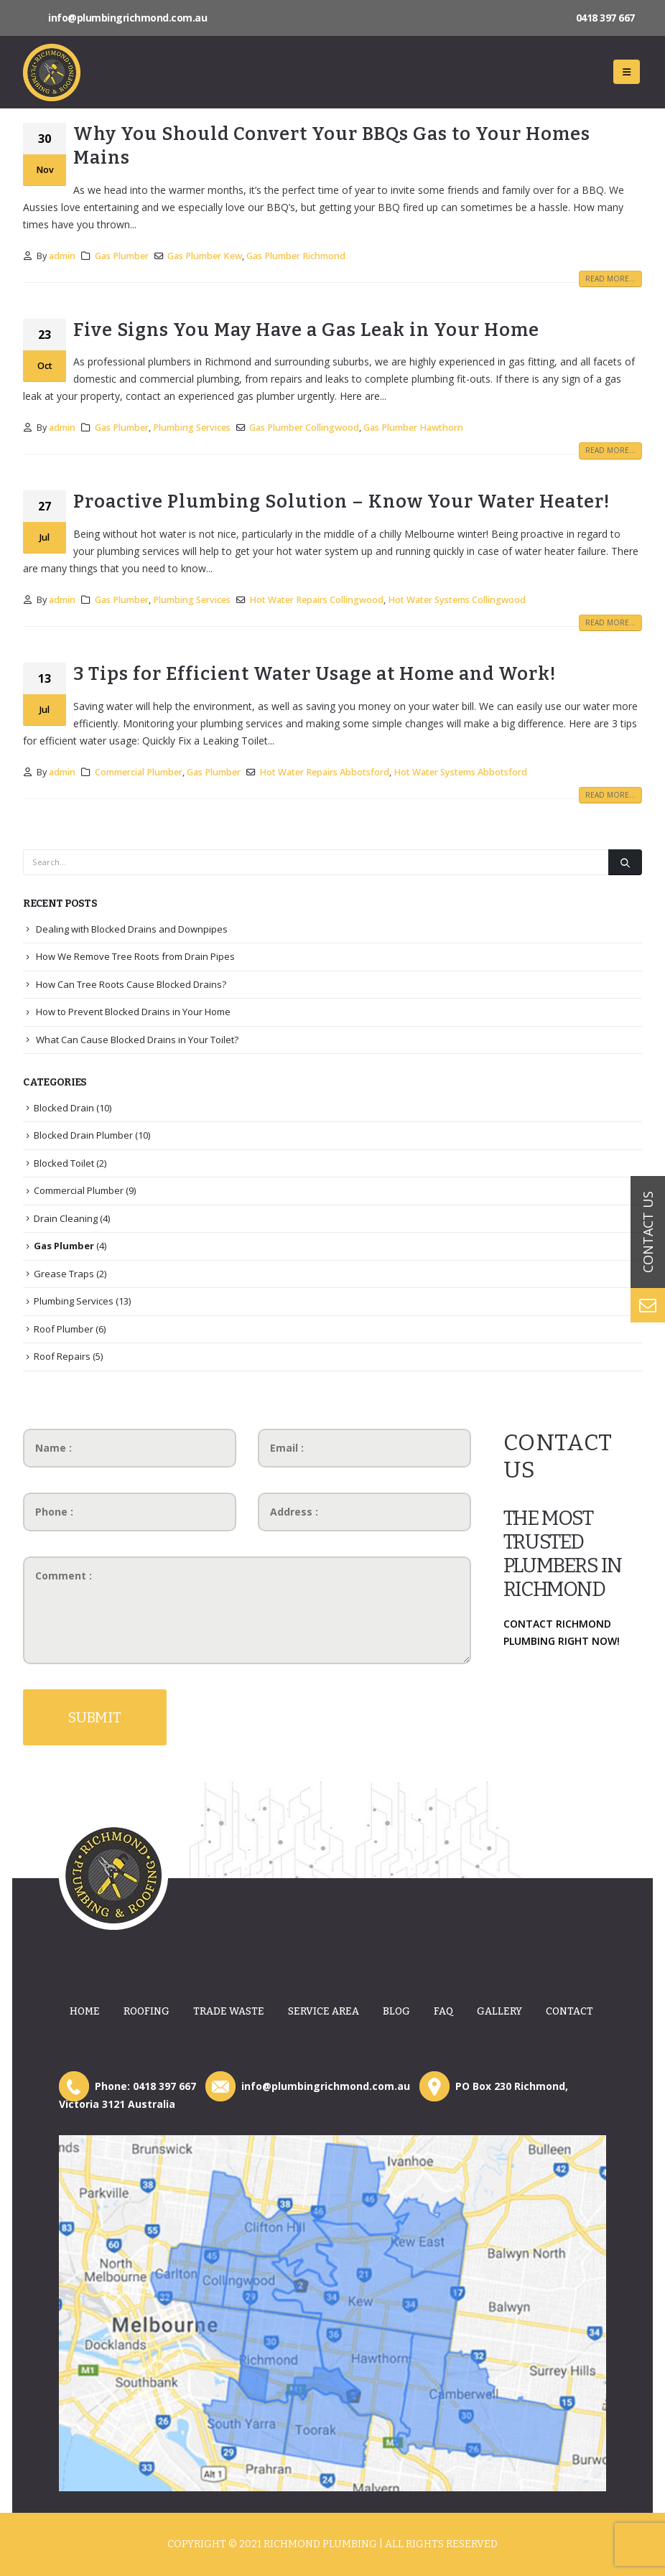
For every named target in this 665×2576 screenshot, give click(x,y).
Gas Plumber (122, 256)
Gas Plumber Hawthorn (413, 427)
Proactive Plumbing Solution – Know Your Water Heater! (341, 501)
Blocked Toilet (64, 1163)
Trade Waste (228, 2011)
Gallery (499, 2011)
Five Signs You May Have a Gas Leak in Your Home (306, 330)
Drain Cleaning (66, 1218)
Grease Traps (64, 1273)
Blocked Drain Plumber (83, 1135)
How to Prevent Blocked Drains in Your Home (133, 1011)
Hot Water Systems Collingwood (457, 600)
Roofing (146, 2011)
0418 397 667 (605, 17)
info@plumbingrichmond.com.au (127, 17)
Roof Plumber (63, 1328)
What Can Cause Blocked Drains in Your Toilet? (137, 1039)
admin (62, 256)
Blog (396, 2011)
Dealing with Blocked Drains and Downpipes (132, 929)
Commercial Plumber (138, 772)
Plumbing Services (192, 427)
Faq (443, 2011)
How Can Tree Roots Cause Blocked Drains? (131, 984)
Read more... (610, 279)
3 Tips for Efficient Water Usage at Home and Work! (314, 674)
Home (85, 2011)
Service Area (323, 2011)
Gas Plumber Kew (204, 256)
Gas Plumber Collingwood (304, 427)
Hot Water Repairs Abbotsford (324, 772)
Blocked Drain (64, 1107)
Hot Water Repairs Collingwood (316, 600)
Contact (569, 2011)
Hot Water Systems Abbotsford (460, 772)
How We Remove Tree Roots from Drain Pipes (135, 956)
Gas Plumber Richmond (295, 256)
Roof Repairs (62, 1356)
